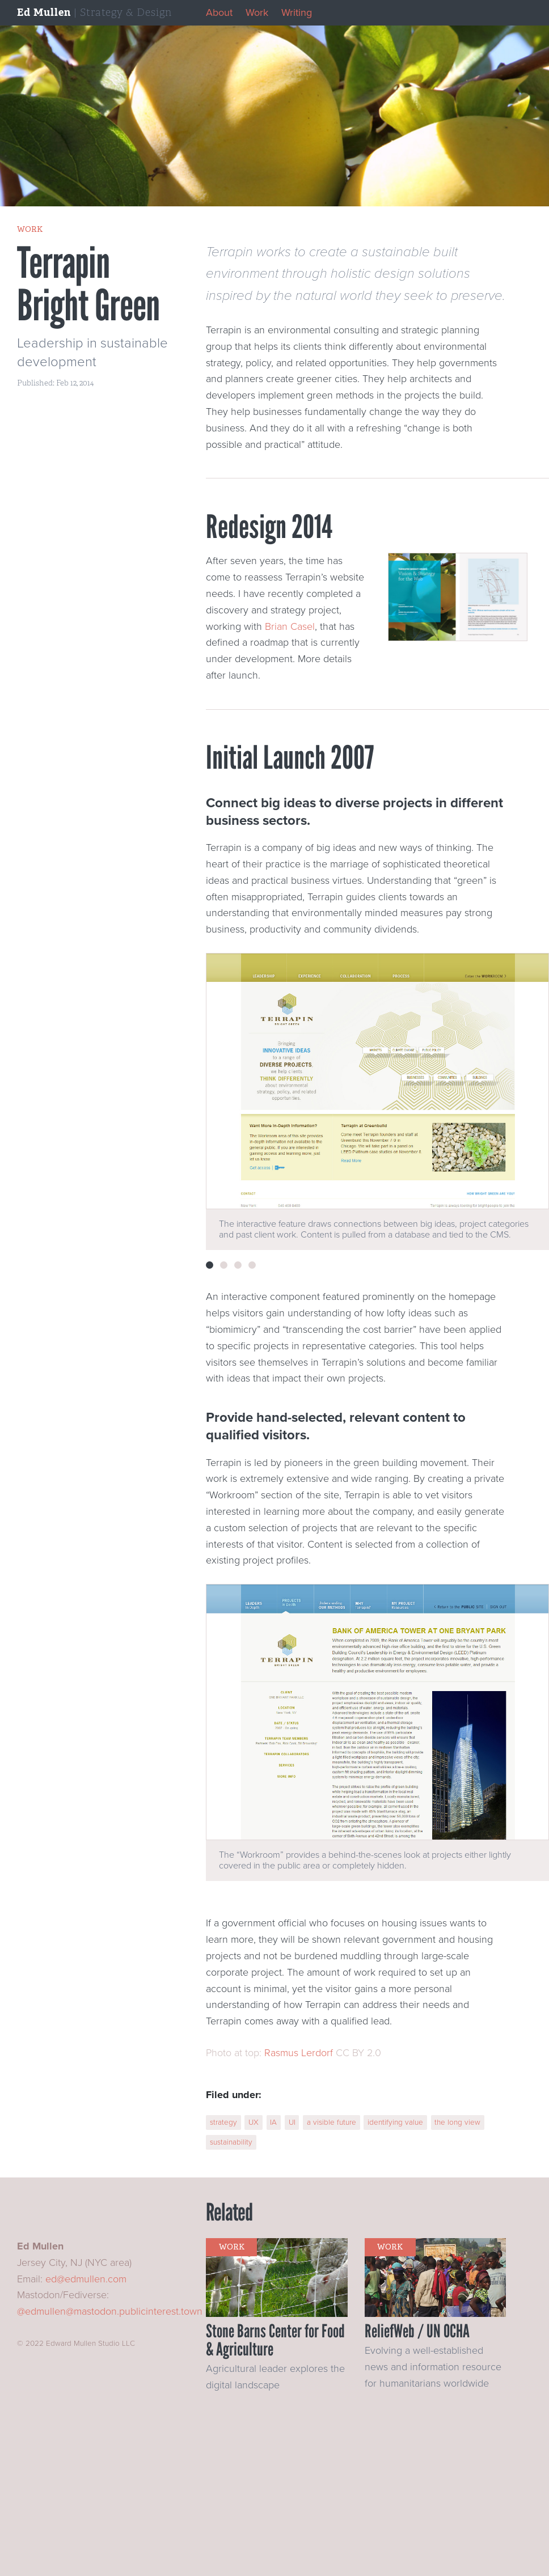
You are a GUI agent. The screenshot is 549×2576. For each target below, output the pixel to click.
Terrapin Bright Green (88, 284)
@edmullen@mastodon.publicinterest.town (109, 2311)
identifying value (395, 2122)
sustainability (231, 2142)
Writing (296, 12)
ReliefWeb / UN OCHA (417, 2331)
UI (292, 2122)
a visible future (331, 2122)
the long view (457, 2122)
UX (253, 2122)
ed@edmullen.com (85, 2279)
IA (273, 2122)
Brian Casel (290, 626)
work (30, 229)
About (219, 12)
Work (257, 12)
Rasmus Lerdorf (298, 2053)
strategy (223, 2122)
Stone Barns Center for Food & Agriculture (275, 2340)
